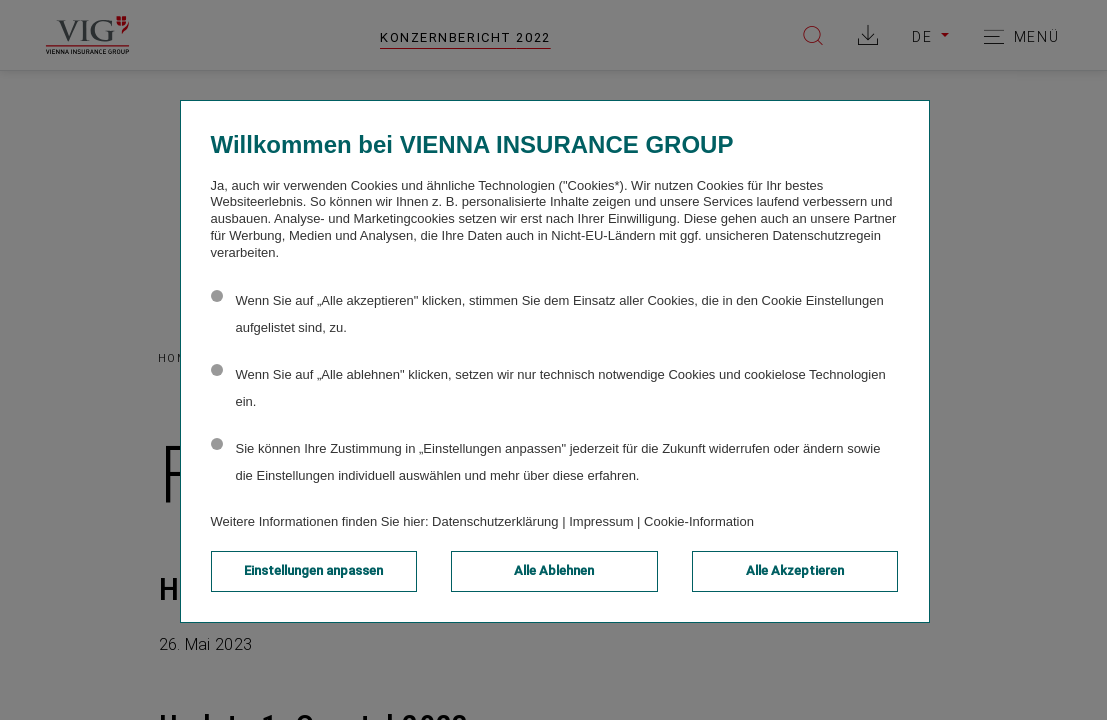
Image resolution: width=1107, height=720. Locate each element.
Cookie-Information (699, 521)
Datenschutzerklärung (495, 521)
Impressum (601, 521)
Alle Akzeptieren (795, 570)
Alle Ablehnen (554, 570)
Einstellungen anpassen (313, 570)
